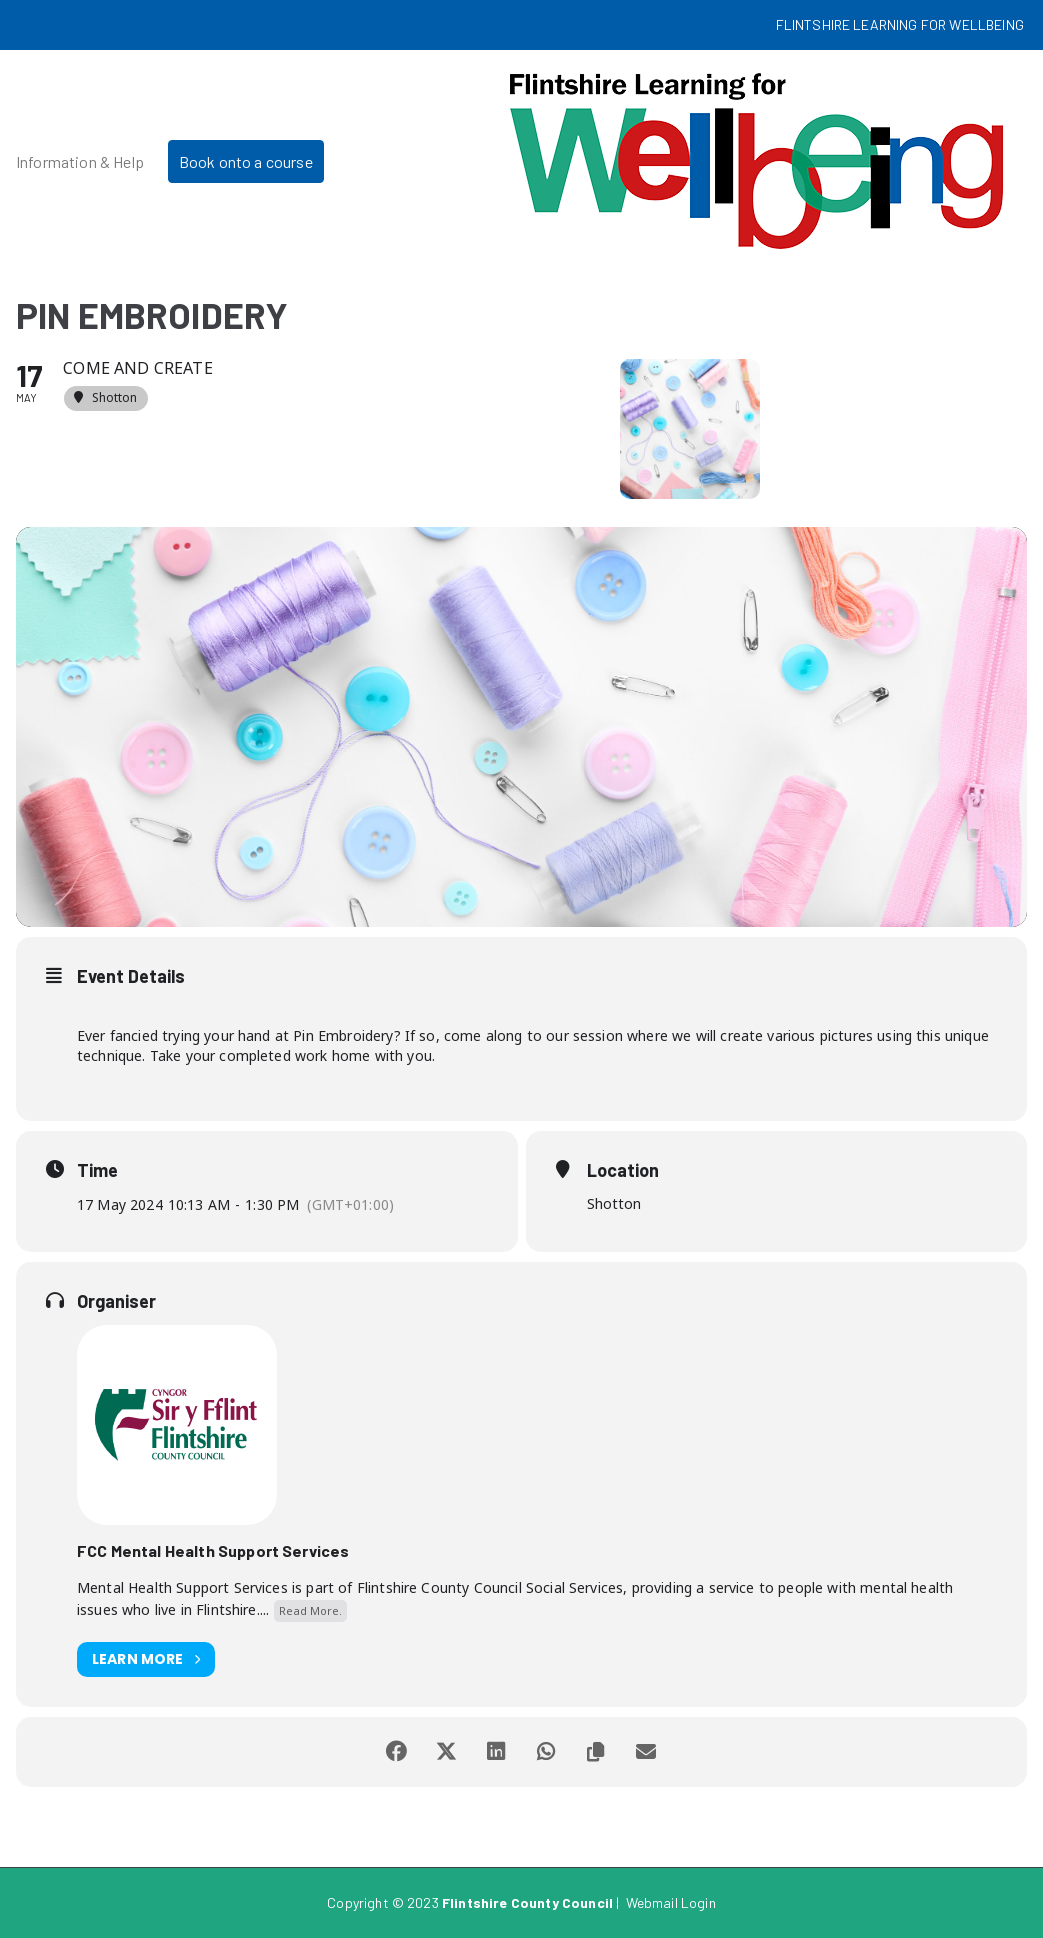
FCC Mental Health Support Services (213, 1550)
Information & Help (80, 161)
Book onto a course (246, 161)
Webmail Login (671, 1902)
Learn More (146, 1659)
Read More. (310, 1610)
